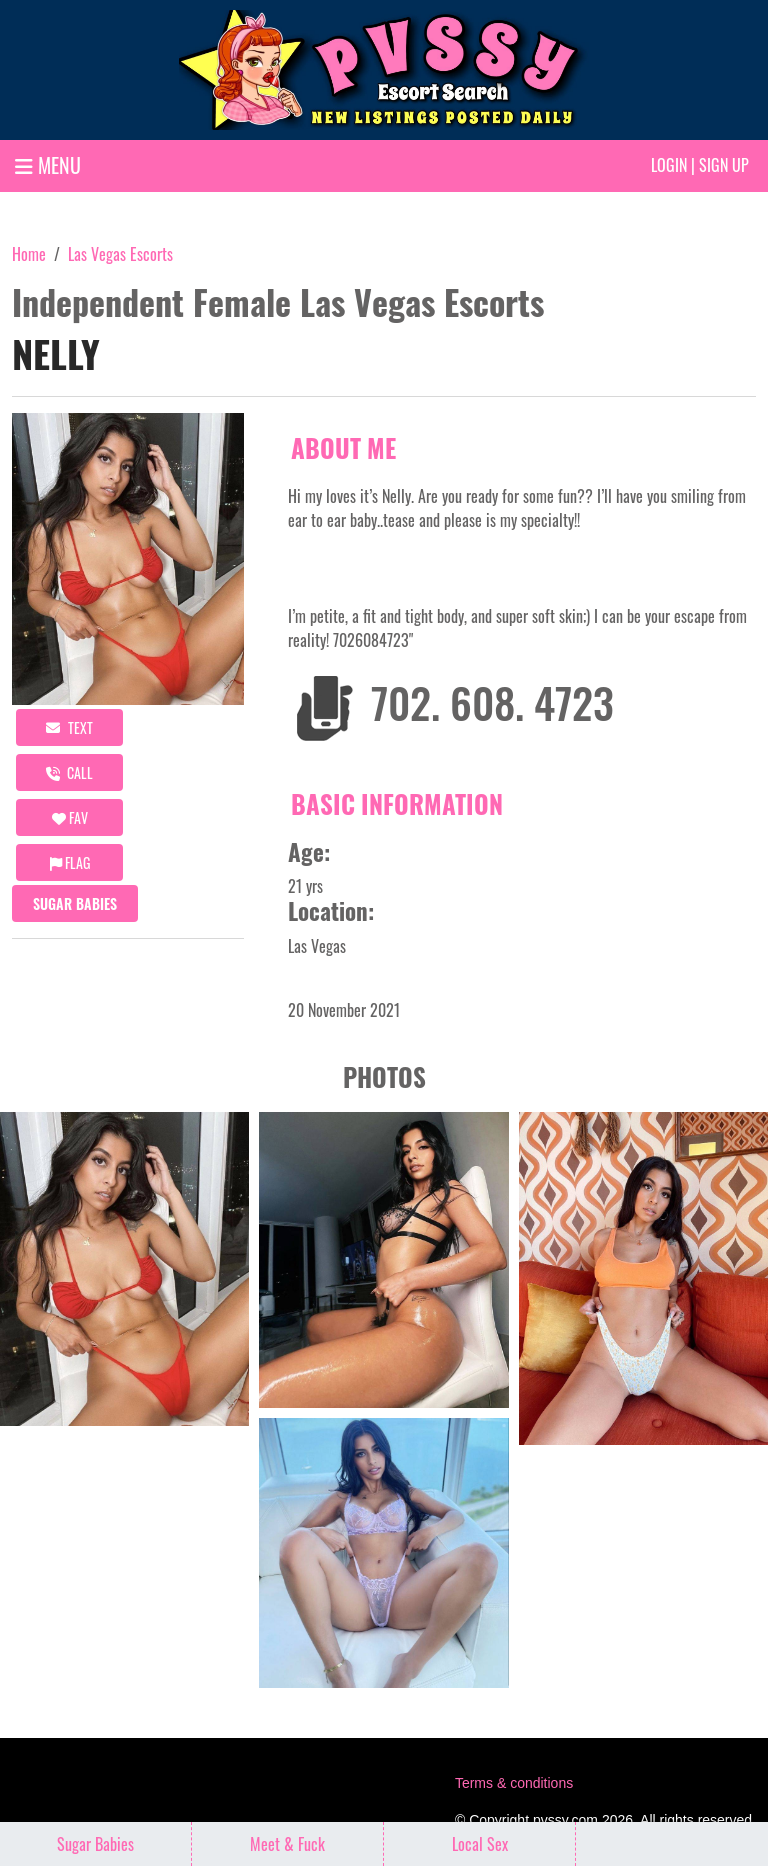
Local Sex (480, 1844)
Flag (70, 862)
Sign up (724, 165)
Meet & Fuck (287, 1844)
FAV (70, 817)
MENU (48, 165)
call (69, 772)
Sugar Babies (75, 903)
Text (69, 727)
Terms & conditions (514, 1783)
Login (669, 165)
